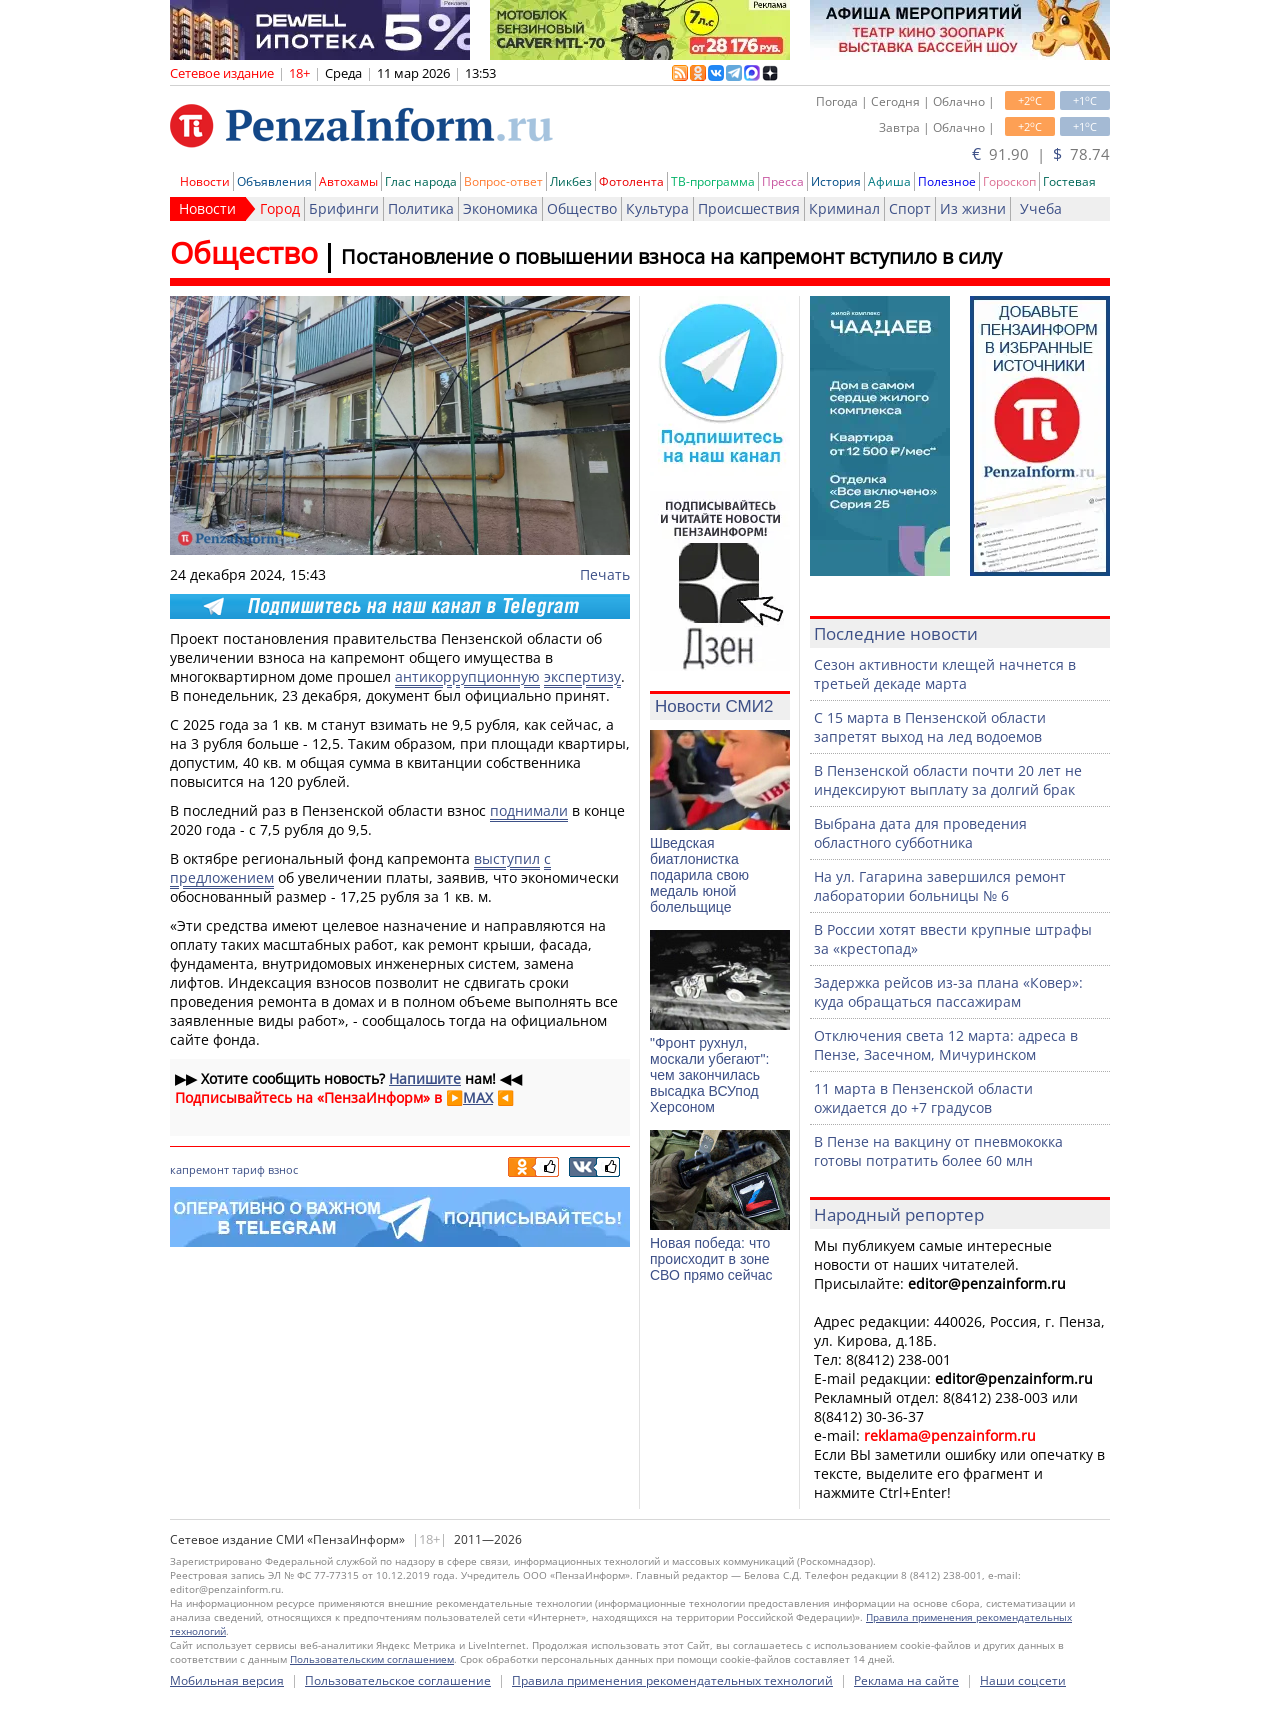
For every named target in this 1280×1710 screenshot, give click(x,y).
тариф (248, 1169)
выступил (507, 858)
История (836, 181)
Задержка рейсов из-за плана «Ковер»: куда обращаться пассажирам (948, 992)
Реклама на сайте (906, 1680)
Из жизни (973, 208)
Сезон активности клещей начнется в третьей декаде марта (945, 674)
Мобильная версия (227, 1680)
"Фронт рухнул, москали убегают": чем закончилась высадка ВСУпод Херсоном (709, 1075)
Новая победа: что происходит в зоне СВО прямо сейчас (711, 1259)
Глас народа (421, 181)
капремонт (199, 1169)
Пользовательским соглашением (372, 1659)
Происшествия (749, 208)
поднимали (529, 810)
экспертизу (582, 676)
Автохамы (348, 181)
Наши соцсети (1023, 1680)
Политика (421, 208)
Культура (657, 208)
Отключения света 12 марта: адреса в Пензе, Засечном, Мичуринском (946, 1045)
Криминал (844, 208)
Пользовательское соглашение (398, 1680)
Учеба (1041, 208)
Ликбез (571, 181)
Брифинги (344, 208)
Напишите (425, 1078)
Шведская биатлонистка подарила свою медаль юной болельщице (699, 875)
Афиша (889, 181)
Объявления (274, 181)
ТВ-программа (713, 181)
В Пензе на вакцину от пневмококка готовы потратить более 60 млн (938, 1151)
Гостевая (1069, 181)
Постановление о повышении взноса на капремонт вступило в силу (671, 256)
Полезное (947, 181)
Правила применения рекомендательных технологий (672, 1680)
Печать (605, 574)
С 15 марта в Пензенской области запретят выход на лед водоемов (930, 727)
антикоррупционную (467, 676)
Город (280, 208)
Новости (205, 181)
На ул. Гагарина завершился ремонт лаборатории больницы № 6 (940, 886)
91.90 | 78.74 (1041, 154)
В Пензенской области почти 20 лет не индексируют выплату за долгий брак (948, 780)
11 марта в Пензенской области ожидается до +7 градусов (923, 1098)
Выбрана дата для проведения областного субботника (920, 833)
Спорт (910, 208)
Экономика (500, 208)
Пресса (783, 181)
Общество (582, 208)
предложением (222, 877)
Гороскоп (1009, 181)
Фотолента (631, 181)
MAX (478, 1097)
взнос (283, 1169)
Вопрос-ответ (503, 181)
